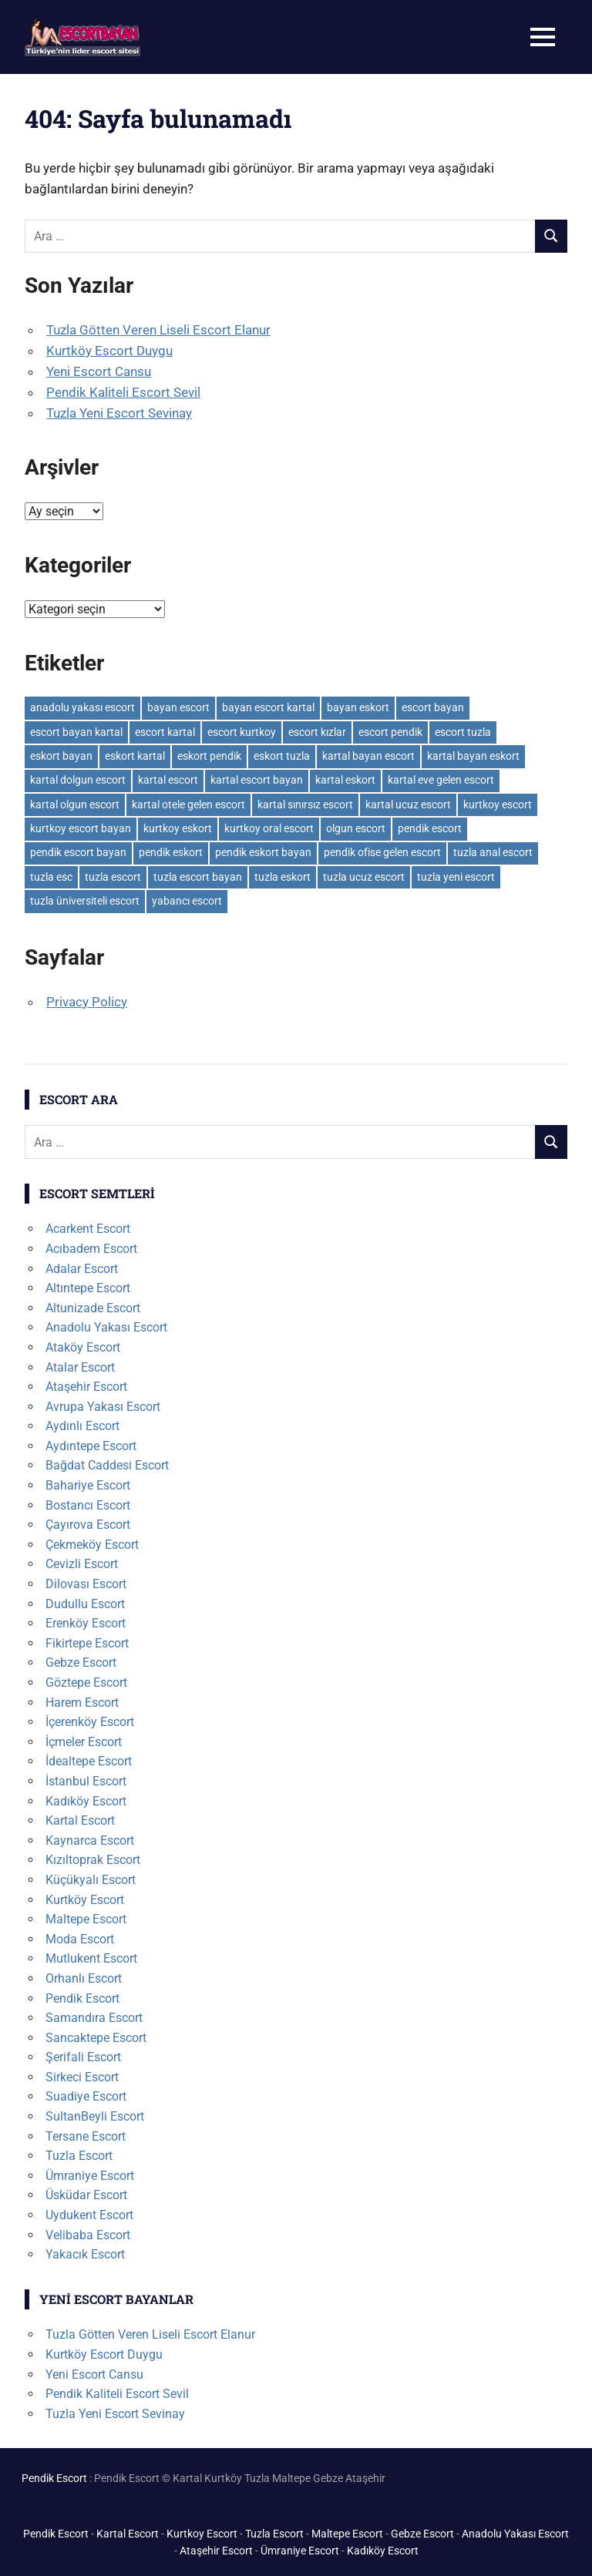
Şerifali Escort (83, 2057)
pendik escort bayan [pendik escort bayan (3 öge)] (78, 852)
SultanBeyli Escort (94, 2116)
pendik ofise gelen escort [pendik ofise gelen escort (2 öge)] (382, 852)
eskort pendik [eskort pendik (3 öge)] (209, 756)
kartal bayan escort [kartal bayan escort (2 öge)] (368, 756)
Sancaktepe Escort (95, 2037)
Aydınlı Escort (82, 1426)
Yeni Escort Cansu (98, 371)
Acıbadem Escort (91, 1248)
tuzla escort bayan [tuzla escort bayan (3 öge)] (197, 877)
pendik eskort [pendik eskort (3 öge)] (171, 852)
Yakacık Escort (85, 2254)
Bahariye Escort (87, 1485)
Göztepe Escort (86, 1682)
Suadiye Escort (85, 2096)
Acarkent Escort (87, 1228)
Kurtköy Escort (84, 1900)
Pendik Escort (82, 1998)
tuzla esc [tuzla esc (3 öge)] (51, 877)
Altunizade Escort (92, 1308)
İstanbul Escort (85, 1781)
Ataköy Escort (82, 1347)
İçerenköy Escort (89, 1722)
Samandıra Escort (94, 2017)
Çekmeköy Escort (92, 1544)
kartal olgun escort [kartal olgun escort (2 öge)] (74, 804)
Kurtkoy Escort (201, 2533)
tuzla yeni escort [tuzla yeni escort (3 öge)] (456, 877)
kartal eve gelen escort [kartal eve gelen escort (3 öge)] (441, 780)
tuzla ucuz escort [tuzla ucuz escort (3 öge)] (364, 877)
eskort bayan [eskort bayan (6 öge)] (61, 756)
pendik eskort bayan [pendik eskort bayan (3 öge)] (263, 852)
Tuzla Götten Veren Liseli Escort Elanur (158, 330)
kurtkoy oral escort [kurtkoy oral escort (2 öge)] (269, 828)
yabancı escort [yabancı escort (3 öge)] (187, 901)
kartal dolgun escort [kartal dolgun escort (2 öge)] (78, 780)
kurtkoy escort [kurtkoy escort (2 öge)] (497, 804)
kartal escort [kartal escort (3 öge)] (168, 780)
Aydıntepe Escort (90, 1446)
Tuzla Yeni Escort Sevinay (119, 413)
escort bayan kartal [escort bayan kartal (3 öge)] (76, 732)
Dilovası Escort (85, 1584)
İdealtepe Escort (88, 1761)
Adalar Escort (81, 1268)
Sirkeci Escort (82, 2077)
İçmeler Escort (83, 1742)
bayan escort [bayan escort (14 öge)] (178, 707)
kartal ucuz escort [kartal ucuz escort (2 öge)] (408, 804)
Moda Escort (79, 1939)
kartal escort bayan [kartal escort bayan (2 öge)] (256, 780)
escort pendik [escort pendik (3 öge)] (390, 732)
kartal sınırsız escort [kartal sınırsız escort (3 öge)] (305, 804)
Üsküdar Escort (86, 2195)
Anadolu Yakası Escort (106, 1327)
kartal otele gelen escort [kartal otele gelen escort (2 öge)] (188, 804)
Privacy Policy (86, 1001)
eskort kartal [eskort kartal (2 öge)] (135, 756)
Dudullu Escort (85, 1604)
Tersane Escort (85, 2136)
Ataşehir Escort (86, 1386)
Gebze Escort (80, 1662)
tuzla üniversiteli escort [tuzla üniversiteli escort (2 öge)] (85, 901)
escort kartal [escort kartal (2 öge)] (165, 732)
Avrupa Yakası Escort (102, 1406)
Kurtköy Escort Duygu (109, 350)
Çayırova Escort (87, 1524)
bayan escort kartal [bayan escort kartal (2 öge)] (268, 707)
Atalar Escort (80, 1367)
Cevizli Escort (81, 1564)
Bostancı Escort (87, 1505)
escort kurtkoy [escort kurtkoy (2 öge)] (241, 732)
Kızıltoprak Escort (92, 1859)
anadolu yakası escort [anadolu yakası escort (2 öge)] (82, 707)
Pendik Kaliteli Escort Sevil (123, 392)
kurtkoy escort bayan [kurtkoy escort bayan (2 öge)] (80, 828)
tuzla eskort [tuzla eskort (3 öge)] (282, 877)
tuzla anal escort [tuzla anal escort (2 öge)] (493, 852)
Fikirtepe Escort (87, 1643)
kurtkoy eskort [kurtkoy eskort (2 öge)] (177, 828)
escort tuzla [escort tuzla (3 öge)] (463, 732)
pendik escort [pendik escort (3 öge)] (430, 828)
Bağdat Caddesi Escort (107, 1465)
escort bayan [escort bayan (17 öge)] (433, 707)
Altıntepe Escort (87, 1288)
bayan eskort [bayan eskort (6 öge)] (358, 707)
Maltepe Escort (85, 1919)
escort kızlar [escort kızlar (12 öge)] (317, 732)
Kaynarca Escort (89, 1840)
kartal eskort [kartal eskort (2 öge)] (345, 780)
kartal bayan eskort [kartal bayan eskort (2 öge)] (473, 756)
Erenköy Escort (85, 1623)
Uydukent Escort (89, 2215)
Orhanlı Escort (83, 1978)
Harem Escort (82, 1702)
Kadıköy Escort (85, 1801)
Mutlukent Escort (91, 1958)
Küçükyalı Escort (90, 1879)
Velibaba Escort (87, 2235)
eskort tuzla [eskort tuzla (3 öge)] (282, 756)
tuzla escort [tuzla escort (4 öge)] (113, 877)
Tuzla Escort (79, 2155)
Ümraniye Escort (89, 2175)
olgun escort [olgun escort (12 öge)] (355, 828)
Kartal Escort (80, 1820)
